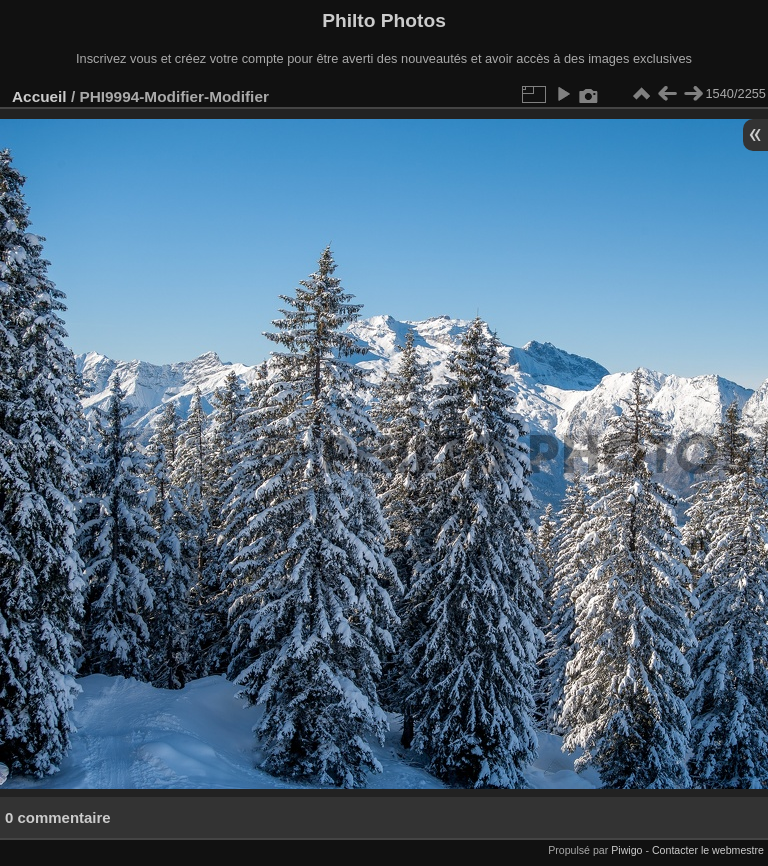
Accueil (39, 96)
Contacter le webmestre (708, 850)
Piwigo (626, 850)
